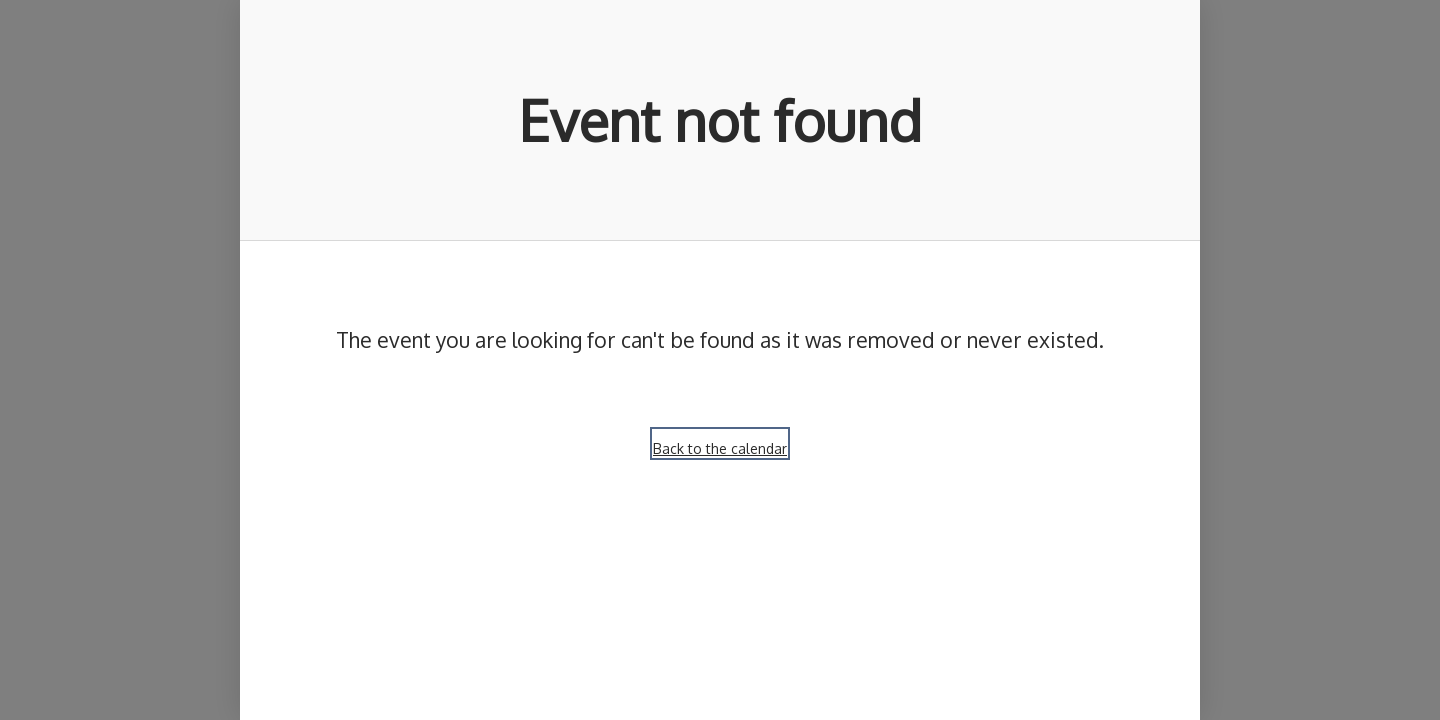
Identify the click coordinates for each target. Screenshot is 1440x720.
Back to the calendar (720, 448)
